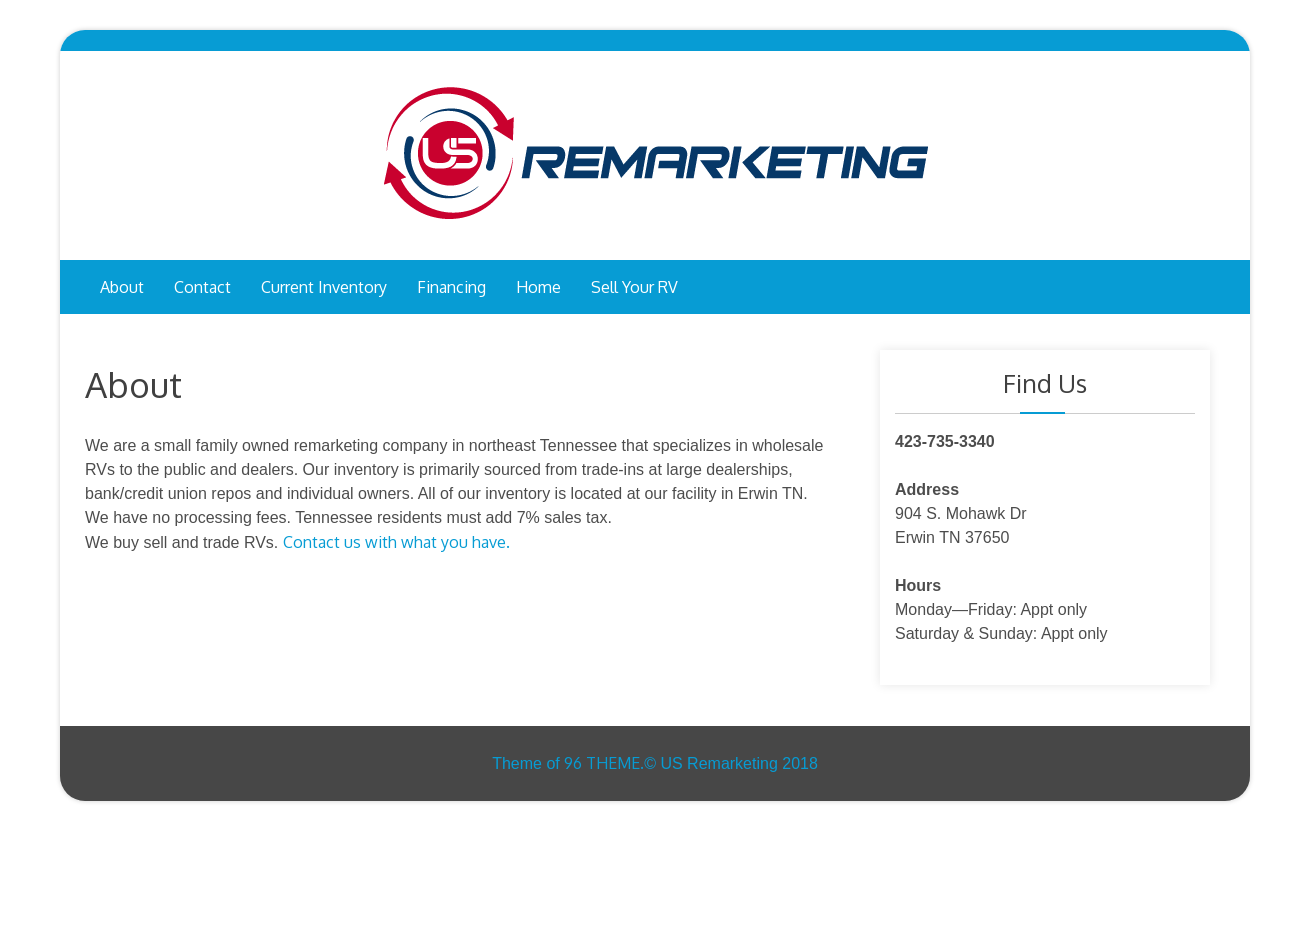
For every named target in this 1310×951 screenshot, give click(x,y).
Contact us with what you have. (396, 542)
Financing (451, 287)
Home (538, 287)
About (122, 287)
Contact (202, 287)
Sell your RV (634, 287)
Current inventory (324, 287)
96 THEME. (604, 763)
